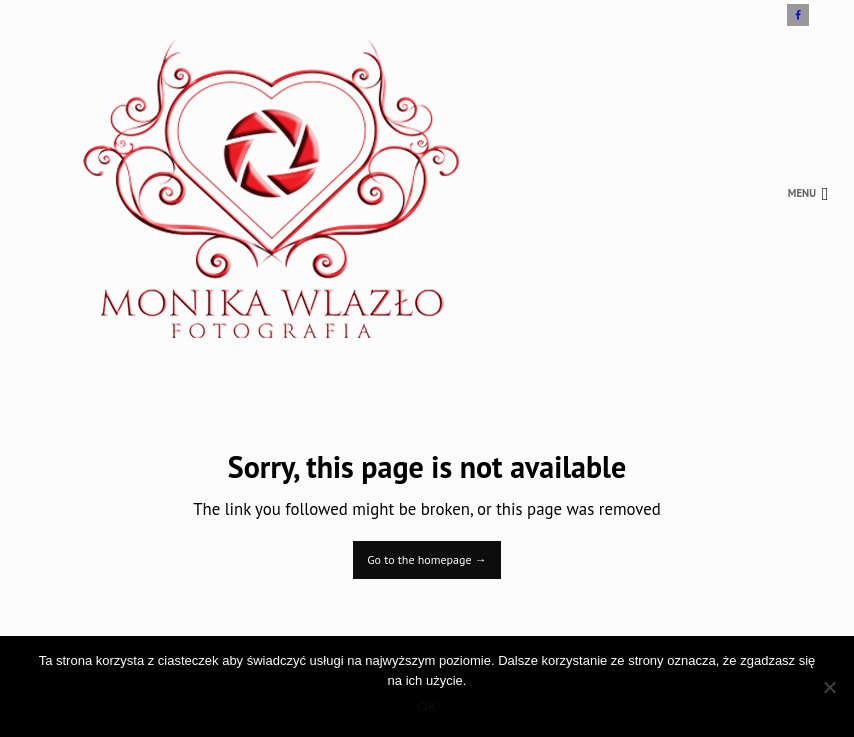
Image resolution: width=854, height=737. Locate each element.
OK (427, 706)
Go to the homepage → (427, 559)
